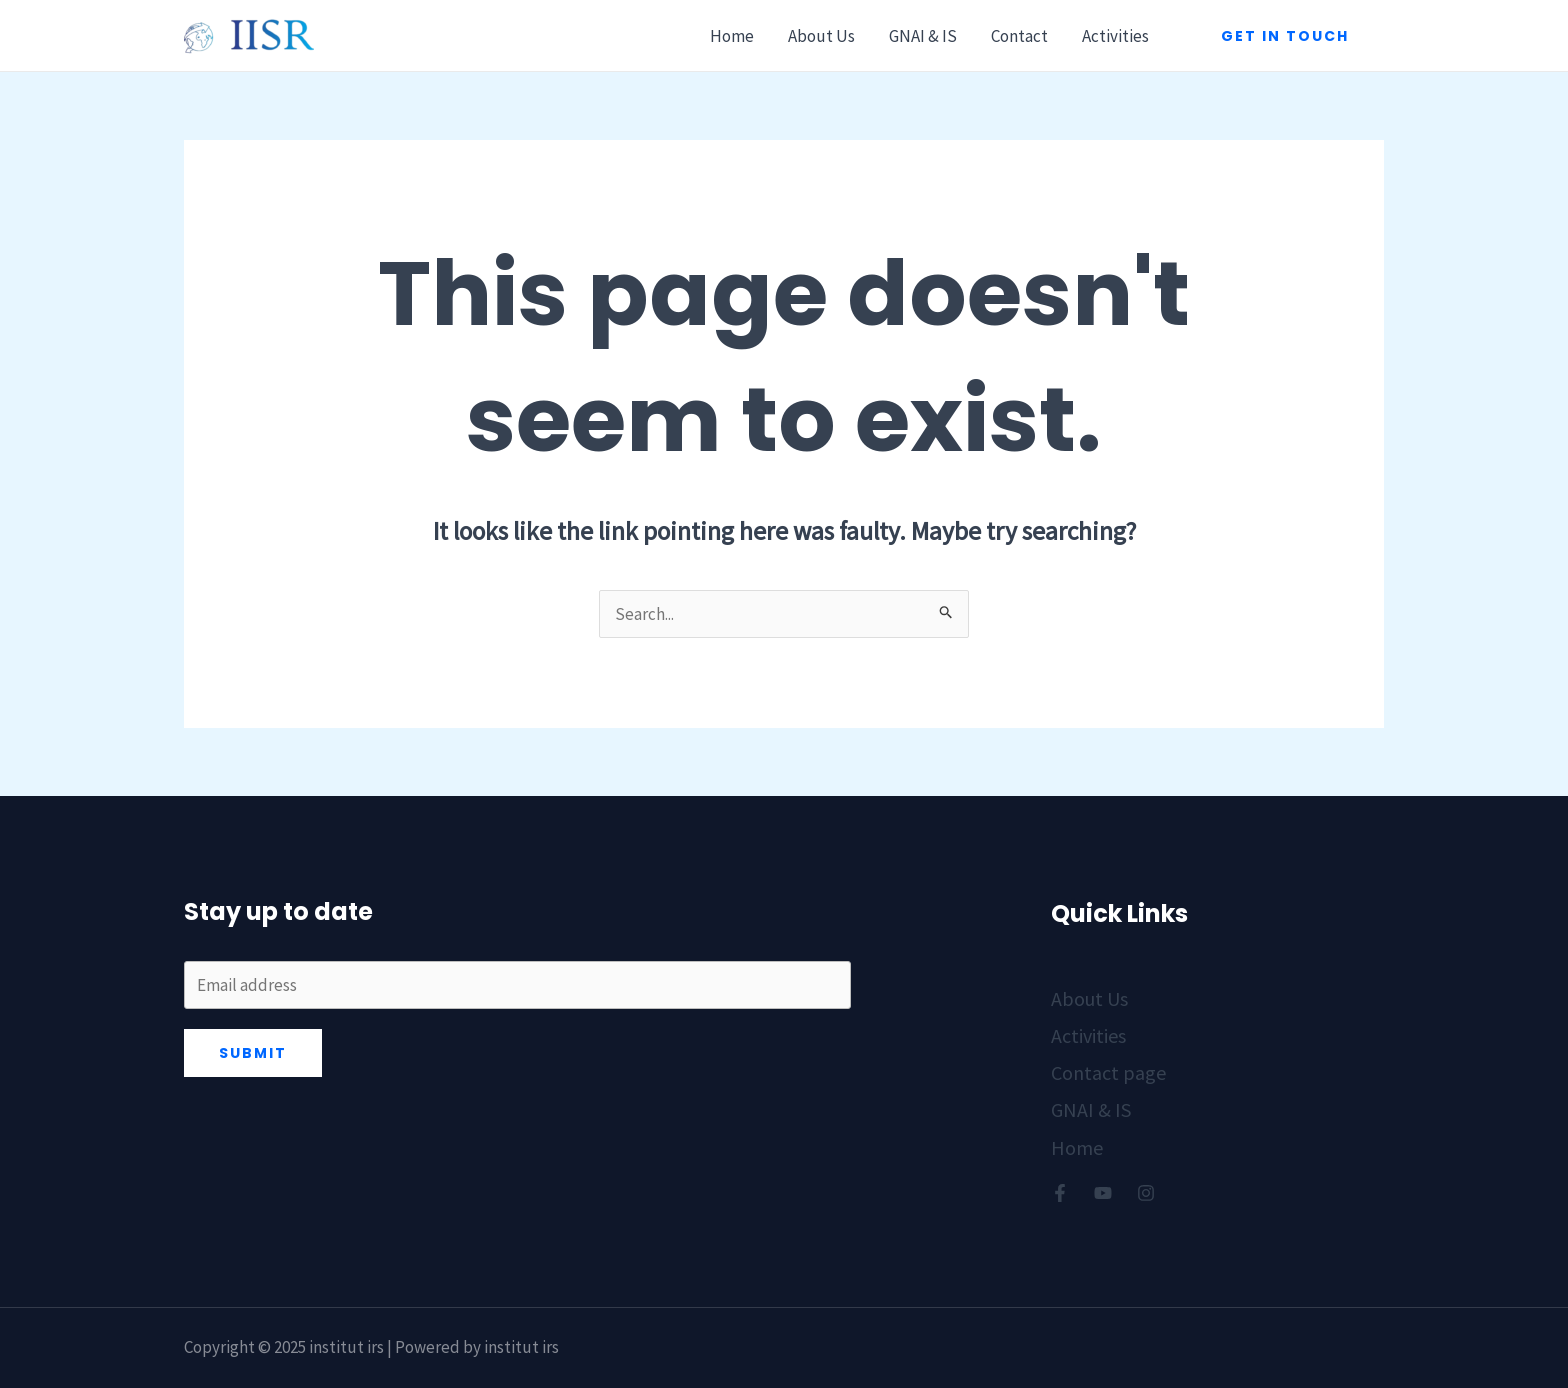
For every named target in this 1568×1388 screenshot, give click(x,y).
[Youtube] (1103, 1193)
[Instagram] (1146, 1193)
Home (732, 36)
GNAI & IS (923, 36)
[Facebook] (1060, 1193)
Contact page (1108, 1072)
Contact (1019, 36)
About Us (821, 36)
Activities (1115, 36)
